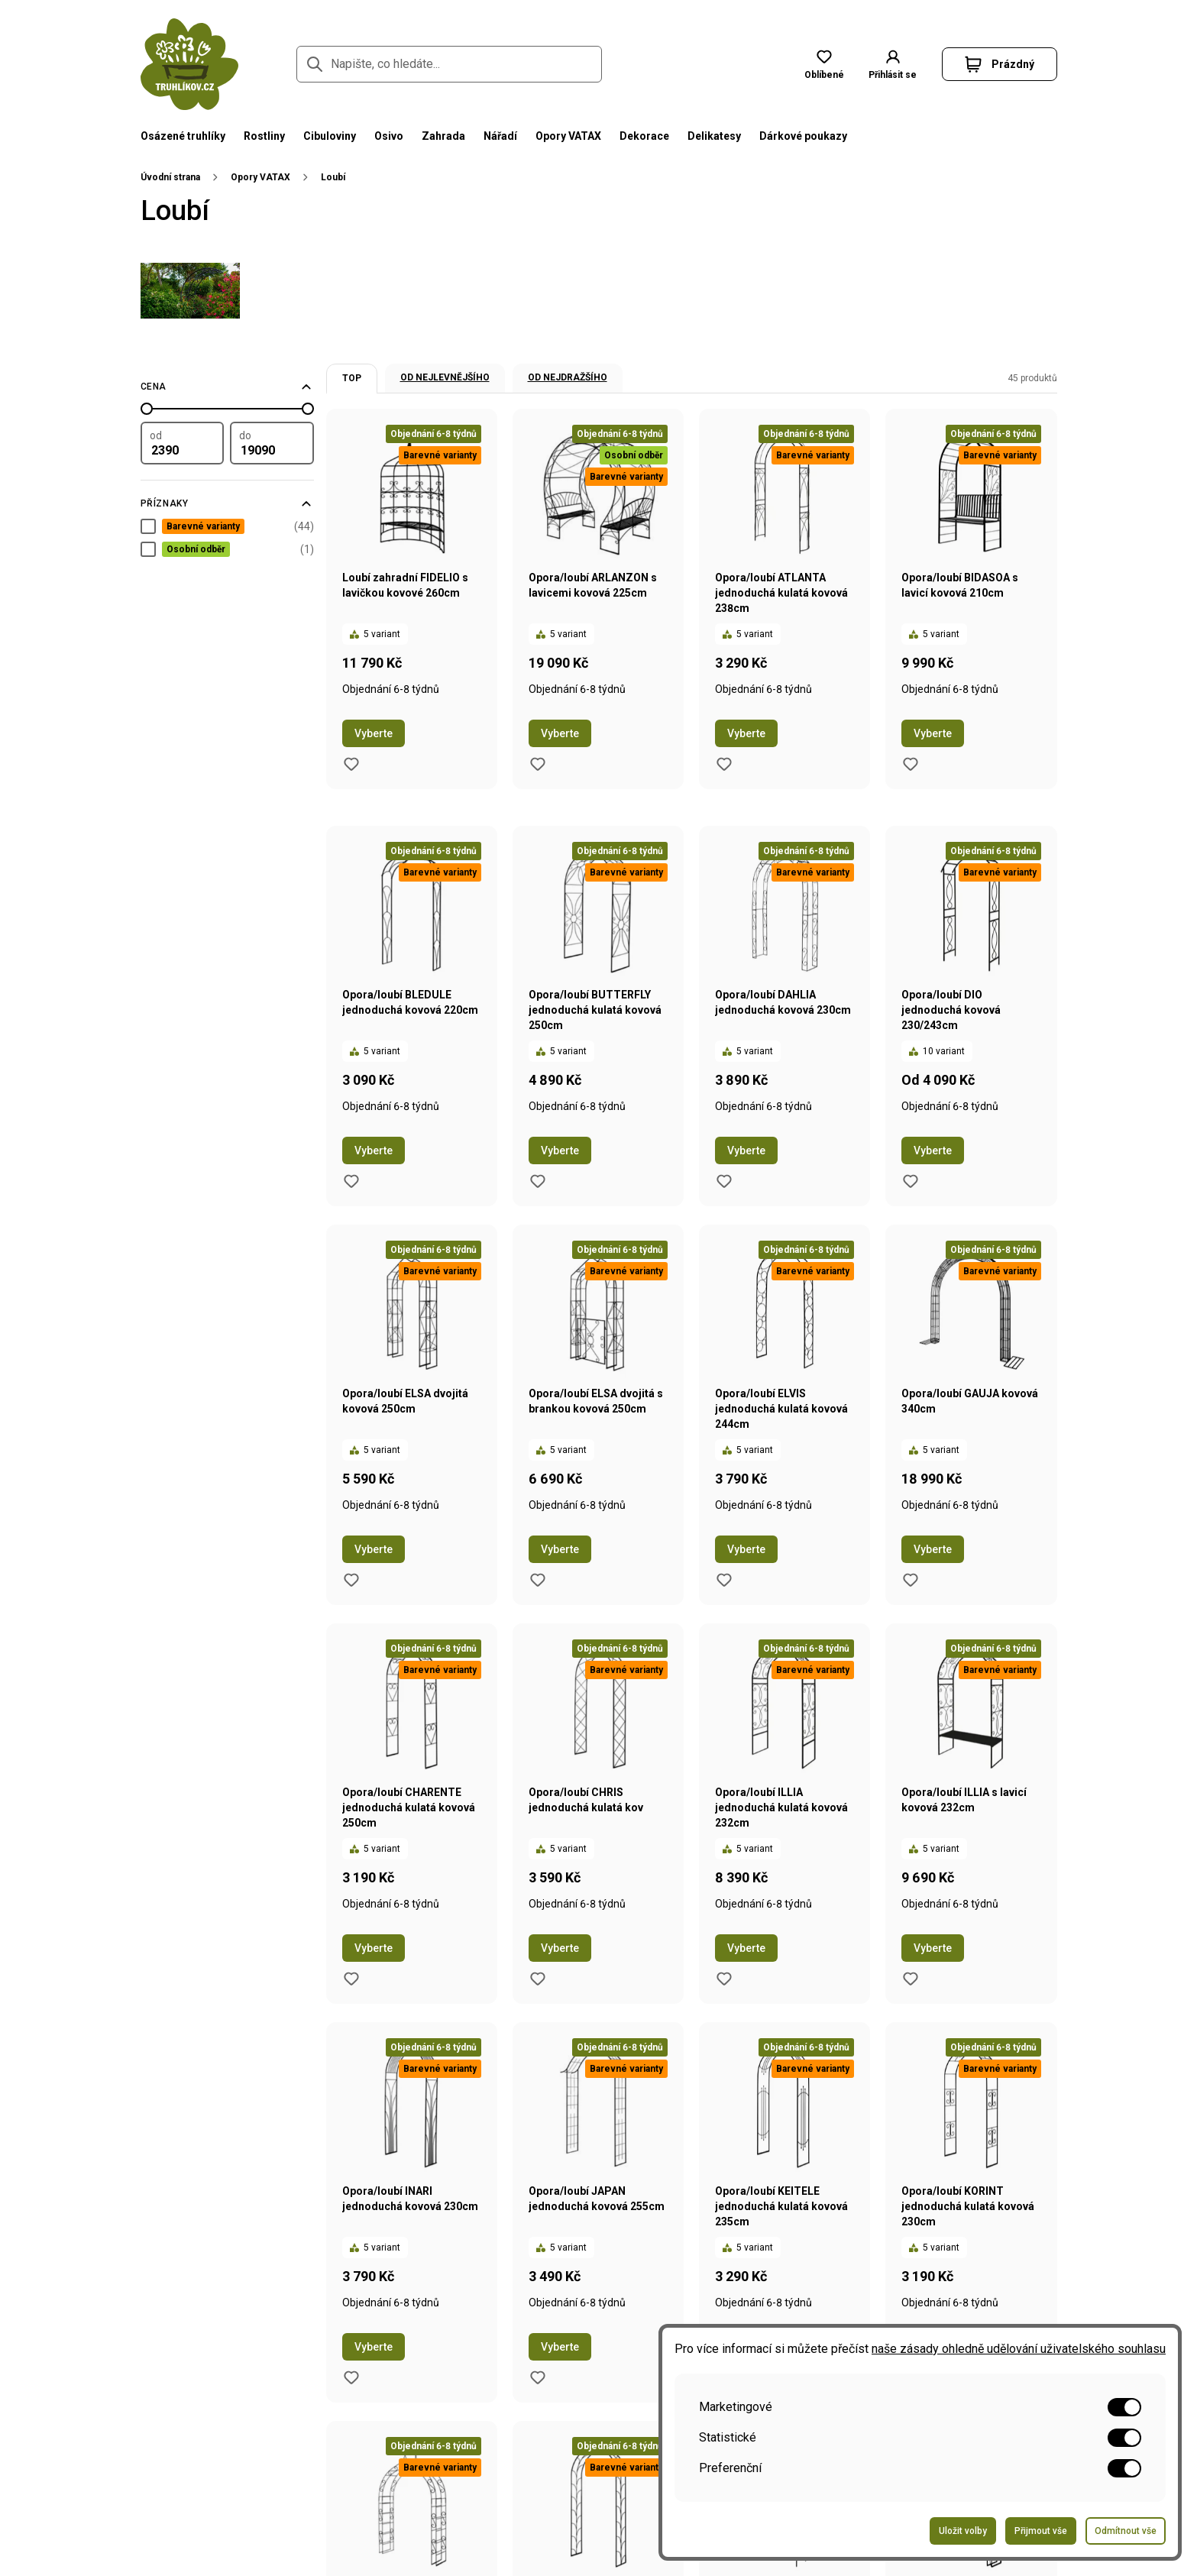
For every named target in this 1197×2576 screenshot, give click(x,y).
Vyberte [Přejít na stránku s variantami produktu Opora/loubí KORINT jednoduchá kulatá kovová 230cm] (933, 2347)
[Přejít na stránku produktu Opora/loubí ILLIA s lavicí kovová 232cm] (971, 1775)
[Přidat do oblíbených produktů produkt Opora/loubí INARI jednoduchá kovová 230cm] (351, 2377)
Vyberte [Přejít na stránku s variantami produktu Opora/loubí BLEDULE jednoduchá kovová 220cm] (373, 1150)
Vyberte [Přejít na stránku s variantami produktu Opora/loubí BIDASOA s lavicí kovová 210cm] (933, 733)
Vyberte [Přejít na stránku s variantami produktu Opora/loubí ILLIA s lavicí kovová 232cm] (933, 1948)
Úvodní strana (170, 177)
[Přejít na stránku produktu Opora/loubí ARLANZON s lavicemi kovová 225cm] (598, 560)
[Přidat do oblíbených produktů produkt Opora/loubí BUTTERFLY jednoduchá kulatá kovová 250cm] (538, 1181)
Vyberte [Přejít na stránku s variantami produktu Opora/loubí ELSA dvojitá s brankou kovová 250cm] (560, 1549)
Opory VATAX (568, 136)
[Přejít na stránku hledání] (314, 64)
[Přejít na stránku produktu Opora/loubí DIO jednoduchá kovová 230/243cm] (971, 978)
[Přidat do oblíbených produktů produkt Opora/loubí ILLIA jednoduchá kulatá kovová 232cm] (724, 1978)
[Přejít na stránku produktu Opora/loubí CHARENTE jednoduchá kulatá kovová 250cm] (412, 1775)
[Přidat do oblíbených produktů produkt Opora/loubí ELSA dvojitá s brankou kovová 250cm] (538, 1580)
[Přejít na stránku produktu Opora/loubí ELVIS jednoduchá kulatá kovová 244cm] (784, 1376)
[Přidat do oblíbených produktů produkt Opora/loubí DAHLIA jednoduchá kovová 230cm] (724, 1181)
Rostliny (264, 136)
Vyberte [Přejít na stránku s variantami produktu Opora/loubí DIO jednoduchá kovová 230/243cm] (933, 1150)
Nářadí (500, 136)
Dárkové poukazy (803, 136)
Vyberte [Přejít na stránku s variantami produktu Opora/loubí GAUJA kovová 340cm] (933, 1549)
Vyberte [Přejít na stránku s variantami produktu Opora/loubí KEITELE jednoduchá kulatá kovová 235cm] (746, 2347)
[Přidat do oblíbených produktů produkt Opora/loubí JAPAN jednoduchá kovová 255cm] (538, 2377)
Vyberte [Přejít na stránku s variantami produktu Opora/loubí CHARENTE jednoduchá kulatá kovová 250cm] (373, 1948)
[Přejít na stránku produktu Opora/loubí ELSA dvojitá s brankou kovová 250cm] (598, 1376)
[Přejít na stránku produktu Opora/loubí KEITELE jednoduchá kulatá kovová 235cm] (784, 2174)
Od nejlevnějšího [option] (445, 377)
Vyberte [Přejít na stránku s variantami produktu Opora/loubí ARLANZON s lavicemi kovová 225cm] (560, 733)
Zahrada (443, 136)
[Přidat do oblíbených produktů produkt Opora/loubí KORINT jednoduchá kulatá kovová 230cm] (910, 2377)
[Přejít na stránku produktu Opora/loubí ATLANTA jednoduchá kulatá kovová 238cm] (784, 560)
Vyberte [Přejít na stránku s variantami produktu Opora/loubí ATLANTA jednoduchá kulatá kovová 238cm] (746, 733)
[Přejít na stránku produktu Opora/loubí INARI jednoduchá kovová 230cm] (412, 2174)
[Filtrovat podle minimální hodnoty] (183, 443)
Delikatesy (714, 136)
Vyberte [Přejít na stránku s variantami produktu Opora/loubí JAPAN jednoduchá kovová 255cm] (560, 2347)
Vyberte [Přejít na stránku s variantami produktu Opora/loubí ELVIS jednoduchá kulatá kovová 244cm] (746, 1549)
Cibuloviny (329, 136)
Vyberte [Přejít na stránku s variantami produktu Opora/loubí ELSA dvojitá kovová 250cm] (373, 1549)
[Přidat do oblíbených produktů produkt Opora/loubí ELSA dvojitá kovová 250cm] (351, 1580)
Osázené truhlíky (183, 136)
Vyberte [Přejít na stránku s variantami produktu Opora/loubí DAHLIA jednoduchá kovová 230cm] (746, 1150)
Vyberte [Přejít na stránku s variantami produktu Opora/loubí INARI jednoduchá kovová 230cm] (373, 2347)
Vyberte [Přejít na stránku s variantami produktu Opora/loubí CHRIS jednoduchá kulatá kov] (560, 1948)
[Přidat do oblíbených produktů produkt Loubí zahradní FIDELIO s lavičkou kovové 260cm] (351, 764)
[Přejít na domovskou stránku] (189, 64)
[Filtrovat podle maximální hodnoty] (272, 443)
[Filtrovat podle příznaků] (227, 503)
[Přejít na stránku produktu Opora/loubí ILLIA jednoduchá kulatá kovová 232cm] (784, 1775)
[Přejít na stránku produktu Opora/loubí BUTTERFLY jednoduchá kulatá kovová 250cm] (598, 978)
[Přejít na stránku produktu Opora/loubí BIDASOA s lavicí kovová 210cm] (971, 560)
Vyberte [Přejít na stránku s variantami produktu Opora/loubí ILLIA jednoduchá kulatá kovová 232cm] (746, 1948)
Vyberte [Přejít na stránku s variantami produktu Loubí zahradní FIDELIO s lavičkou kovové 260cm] (373, 733)
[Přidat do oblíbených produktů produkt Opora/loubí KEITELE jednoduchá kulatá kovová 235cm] (724, 2377)
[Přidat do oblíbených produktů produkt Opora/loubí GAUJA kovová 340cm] (910, 1580)
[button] (999, 64)
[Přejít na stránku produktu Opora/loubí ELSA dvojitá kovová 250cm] (412, 1376)
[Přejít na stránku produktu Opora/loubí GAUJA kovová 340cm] (971, 1376)
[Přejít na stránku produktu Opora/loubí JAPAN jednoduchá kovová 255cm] (598, 2174)
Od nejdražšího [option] (567, 377)
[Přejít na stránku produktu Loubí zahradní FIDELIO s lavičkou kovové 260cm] (412, 560)
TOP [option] (351, 378)
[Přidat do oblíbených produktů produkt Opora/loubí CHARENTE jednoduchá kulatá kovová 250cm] (351, 1978)
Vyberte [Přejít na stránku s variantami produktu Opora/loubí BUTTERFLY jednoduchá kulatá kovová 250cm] (560, 1150)
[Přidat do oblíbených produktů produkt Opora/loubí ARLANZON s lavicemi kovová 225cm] (538, 764)
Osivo (388, 136)
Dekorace (644, 136)
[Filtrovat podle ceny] (227, 386)
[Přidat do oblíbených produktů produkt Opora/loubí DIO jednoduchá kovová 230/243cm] (910, 1181)
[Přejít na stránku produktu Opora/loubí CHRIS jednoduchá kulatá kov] (598, 1775)
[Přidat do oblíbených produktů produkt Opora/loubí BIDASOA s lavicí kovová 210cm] (910, 764)
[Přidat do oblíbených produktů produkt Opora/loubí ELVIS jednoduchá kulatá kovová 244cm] (724, 1580)
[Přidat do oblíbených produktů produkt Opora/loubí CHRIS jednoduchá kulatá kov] (538, 1978)
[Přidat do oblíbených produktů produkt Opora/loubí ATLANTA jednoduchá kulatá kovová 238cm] (724, 764)
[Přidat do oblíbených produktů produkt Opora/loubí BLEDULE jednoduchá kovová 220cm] (351, 1181)
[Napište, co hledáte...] (449, 64)
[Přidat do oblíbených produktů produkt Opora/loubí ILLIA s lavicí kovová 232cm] (910, 1978)
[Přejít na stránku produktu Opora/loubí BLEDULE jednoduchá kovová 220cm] (412, 978)
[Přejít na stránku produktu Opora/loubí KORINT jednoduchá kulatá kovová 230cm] (971, 2174)
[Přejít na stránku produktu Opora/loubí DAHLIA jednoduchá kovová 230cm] (784, 978)
